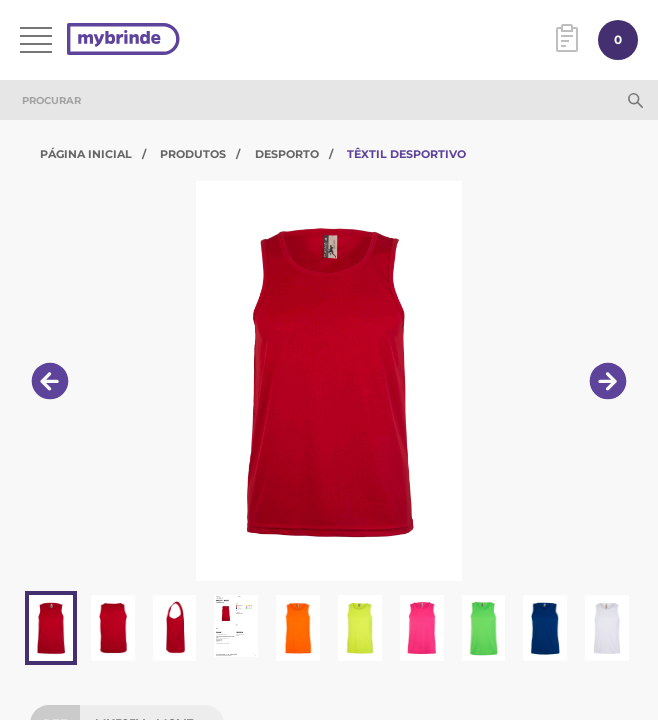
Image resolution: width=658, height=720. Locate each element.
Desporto (287, 154)
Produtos (193, 154)
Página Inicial (86, 154)
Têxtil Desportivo (406, 154)
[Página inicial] (123, 40)
